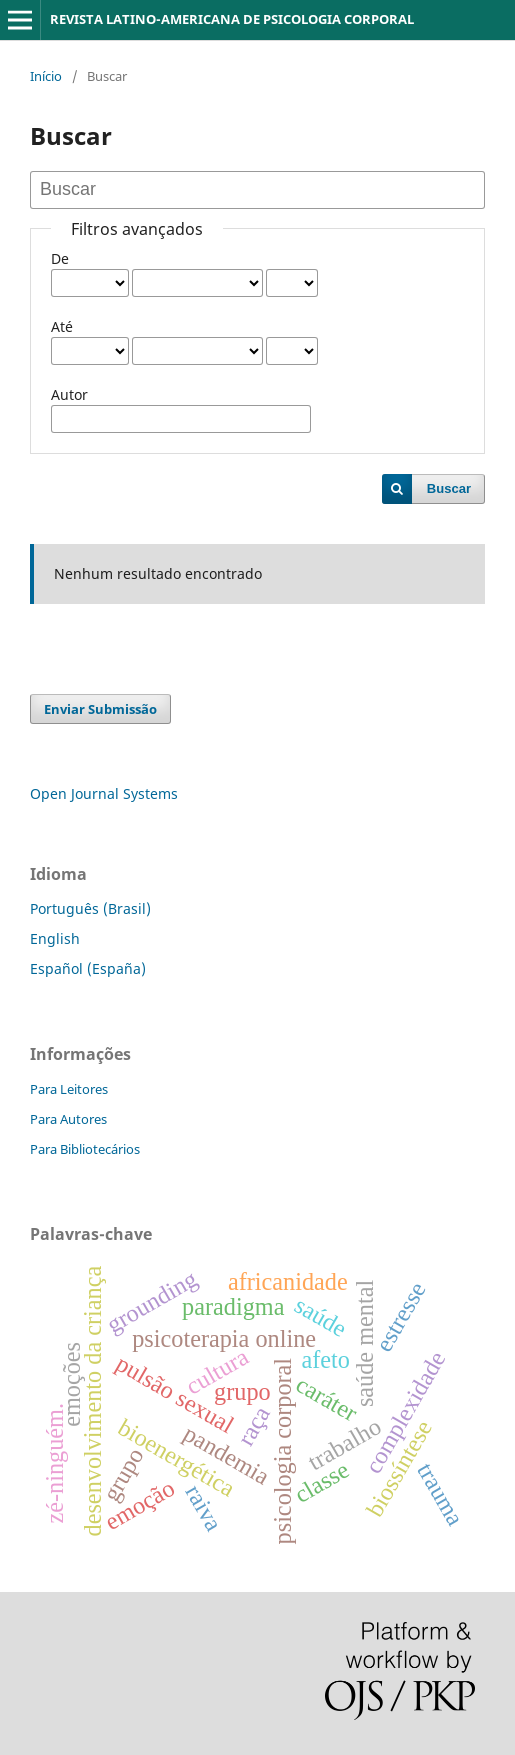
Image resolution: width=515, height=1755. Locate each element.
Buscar (449, 488)
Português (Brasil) (90, 908)
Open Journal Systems (104, 793)
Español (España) (88, 968)
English (55, 938)
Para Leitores (69, 1089)
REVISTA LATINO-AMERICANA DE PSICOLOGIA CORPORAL (232, 19)
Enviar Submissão (100, 709)
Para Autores (68, 1119)
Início (46, 76)
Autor (69, 394)
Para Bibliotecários (85, 1149)
